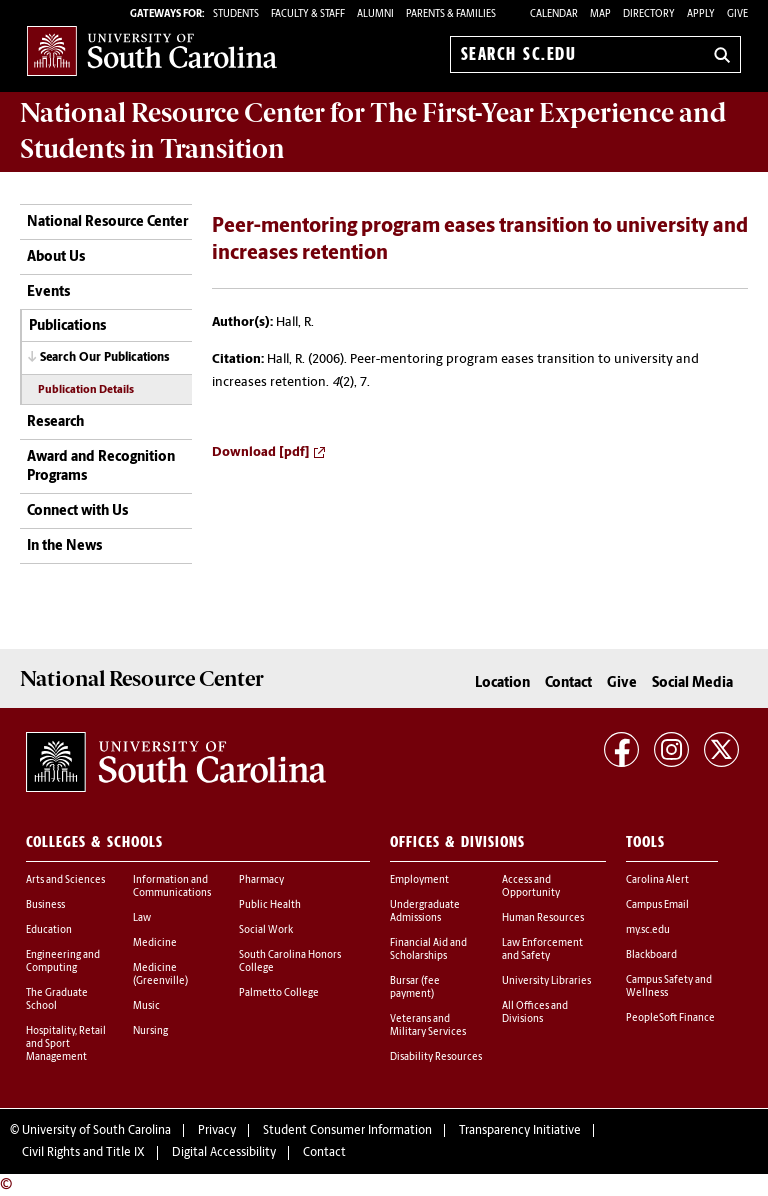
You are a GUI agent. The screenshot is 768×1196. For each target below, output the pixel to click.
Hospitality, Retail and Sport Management (66, 1044)
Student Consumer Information (347, 1131)
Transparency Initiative (520, 1131)
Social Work (266, 930)
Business (45, 905)
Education (49, 930)
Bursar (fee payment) (415, 988)
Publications (67, 326)
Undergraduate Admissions (425, 912)
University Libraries (546, 981)
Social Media (692, 683)
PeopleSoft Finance (670, 1018)
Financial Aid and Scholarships (428, 950)
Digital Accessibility (224, 1153)
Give (737, 14)
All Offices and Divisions (535, 1013)
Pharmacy (261, 880)
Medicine (155, 943)
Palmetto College (279, 993)
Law (142, 918)
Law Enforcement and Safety (542, 950)
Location (502, 683)
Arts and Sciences (65, 880)
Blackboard (651, 955)
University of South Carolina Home (152, 50)
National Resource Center (107, 222)
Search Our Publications (105, 358)
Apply (701, 14)
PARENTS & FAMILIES (451, 14)
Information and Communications (172, 887)
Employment (419, 880)
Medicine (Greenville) (160, 975)
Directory (649, 14)
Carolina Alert (657, 880)
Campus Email (657, 905)
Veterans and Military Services (428, 1026)
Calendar (554, 14)
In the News (64, 546)
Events (48, 292)
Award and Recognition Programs (101, 467)
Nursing (150, 1031)
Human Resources (543, 918)
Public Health (270, 905)
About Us (56, 257)
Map (600, 14)
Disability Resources (436, 1057)
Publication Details (86, 390)
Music (146, 1006)
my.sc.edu (648, 930)
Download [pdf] (261, 452)
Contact (568, 683)
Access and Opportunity (531, 887)
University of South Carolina (96, 1131)
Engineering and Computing (63, 962)
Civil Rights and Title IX (83, 1153)
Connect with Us (77, 511)
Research (55, 422)
